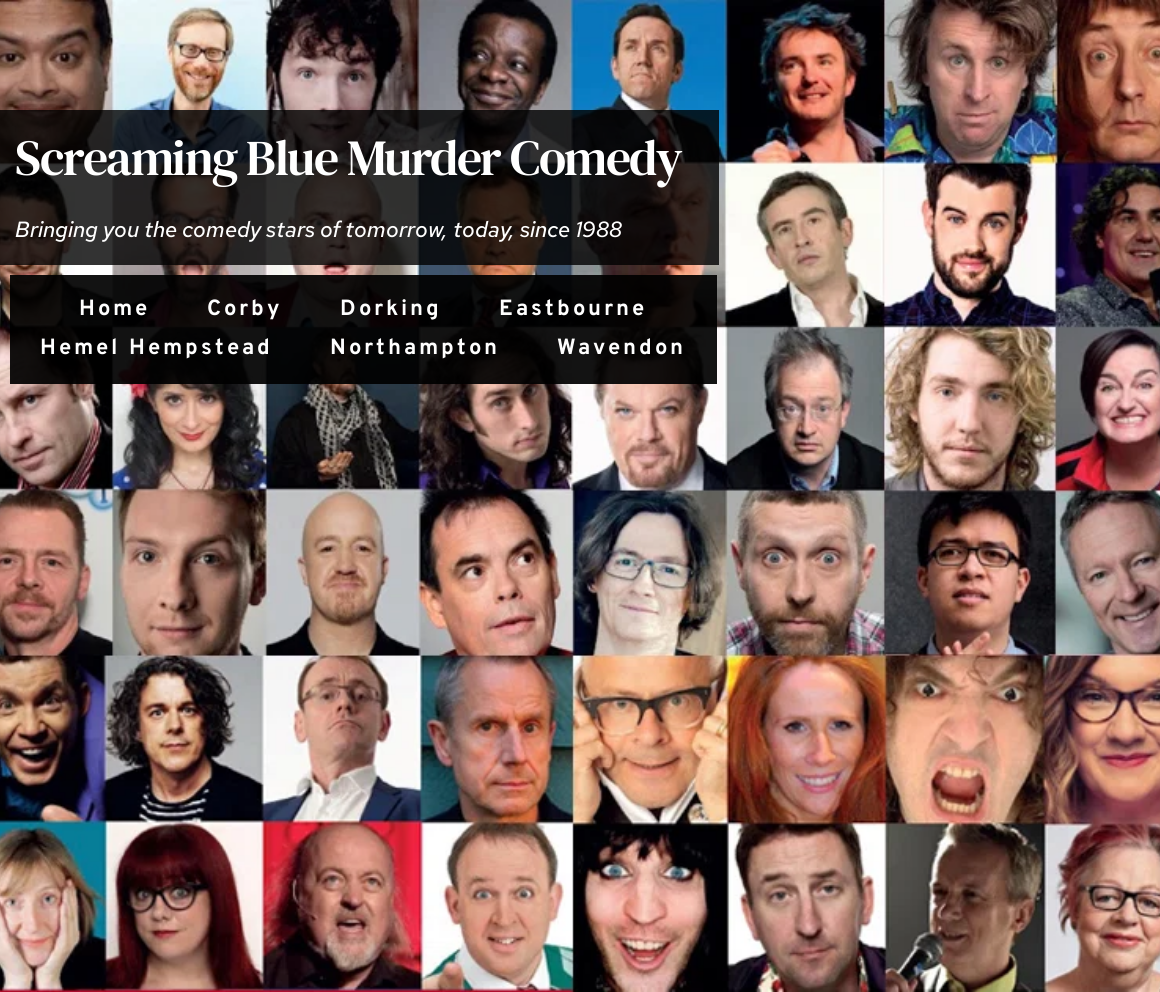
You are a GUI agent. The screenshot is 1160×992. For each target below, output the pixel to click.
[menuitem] (114, 310)
